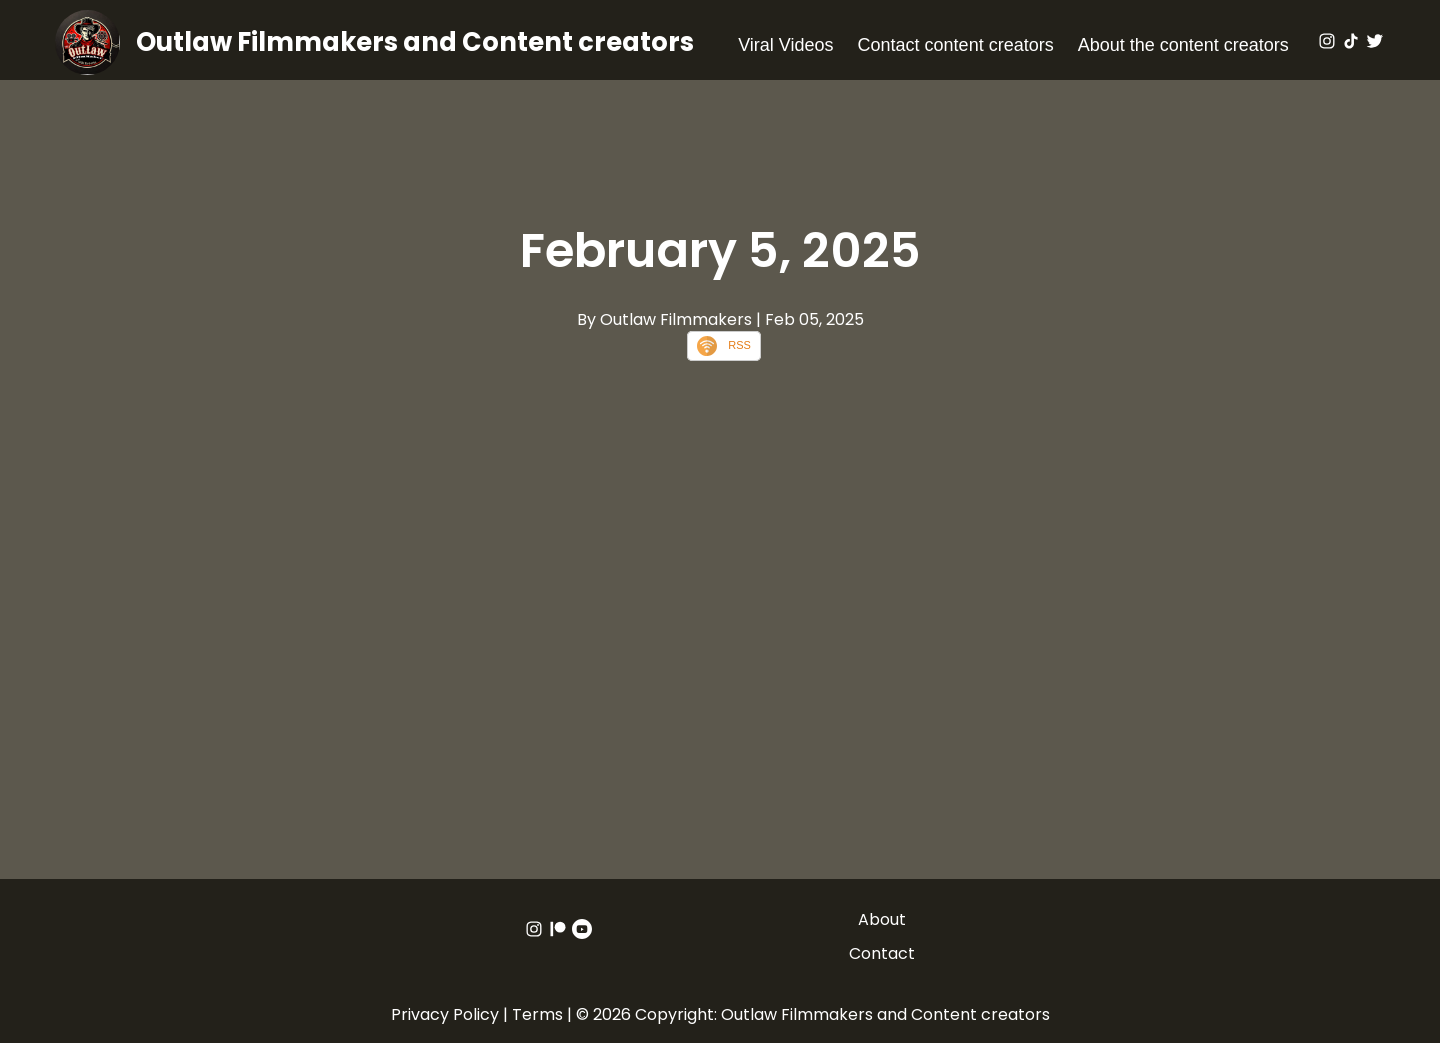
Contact (882, 953)
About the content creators (1183, 45)
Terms (537, 1014)
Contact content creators (956, 45)
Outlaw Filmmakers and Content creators (415, 42)
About (882, 919)
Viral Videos (785, 45)
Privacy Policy (445, 1014)
